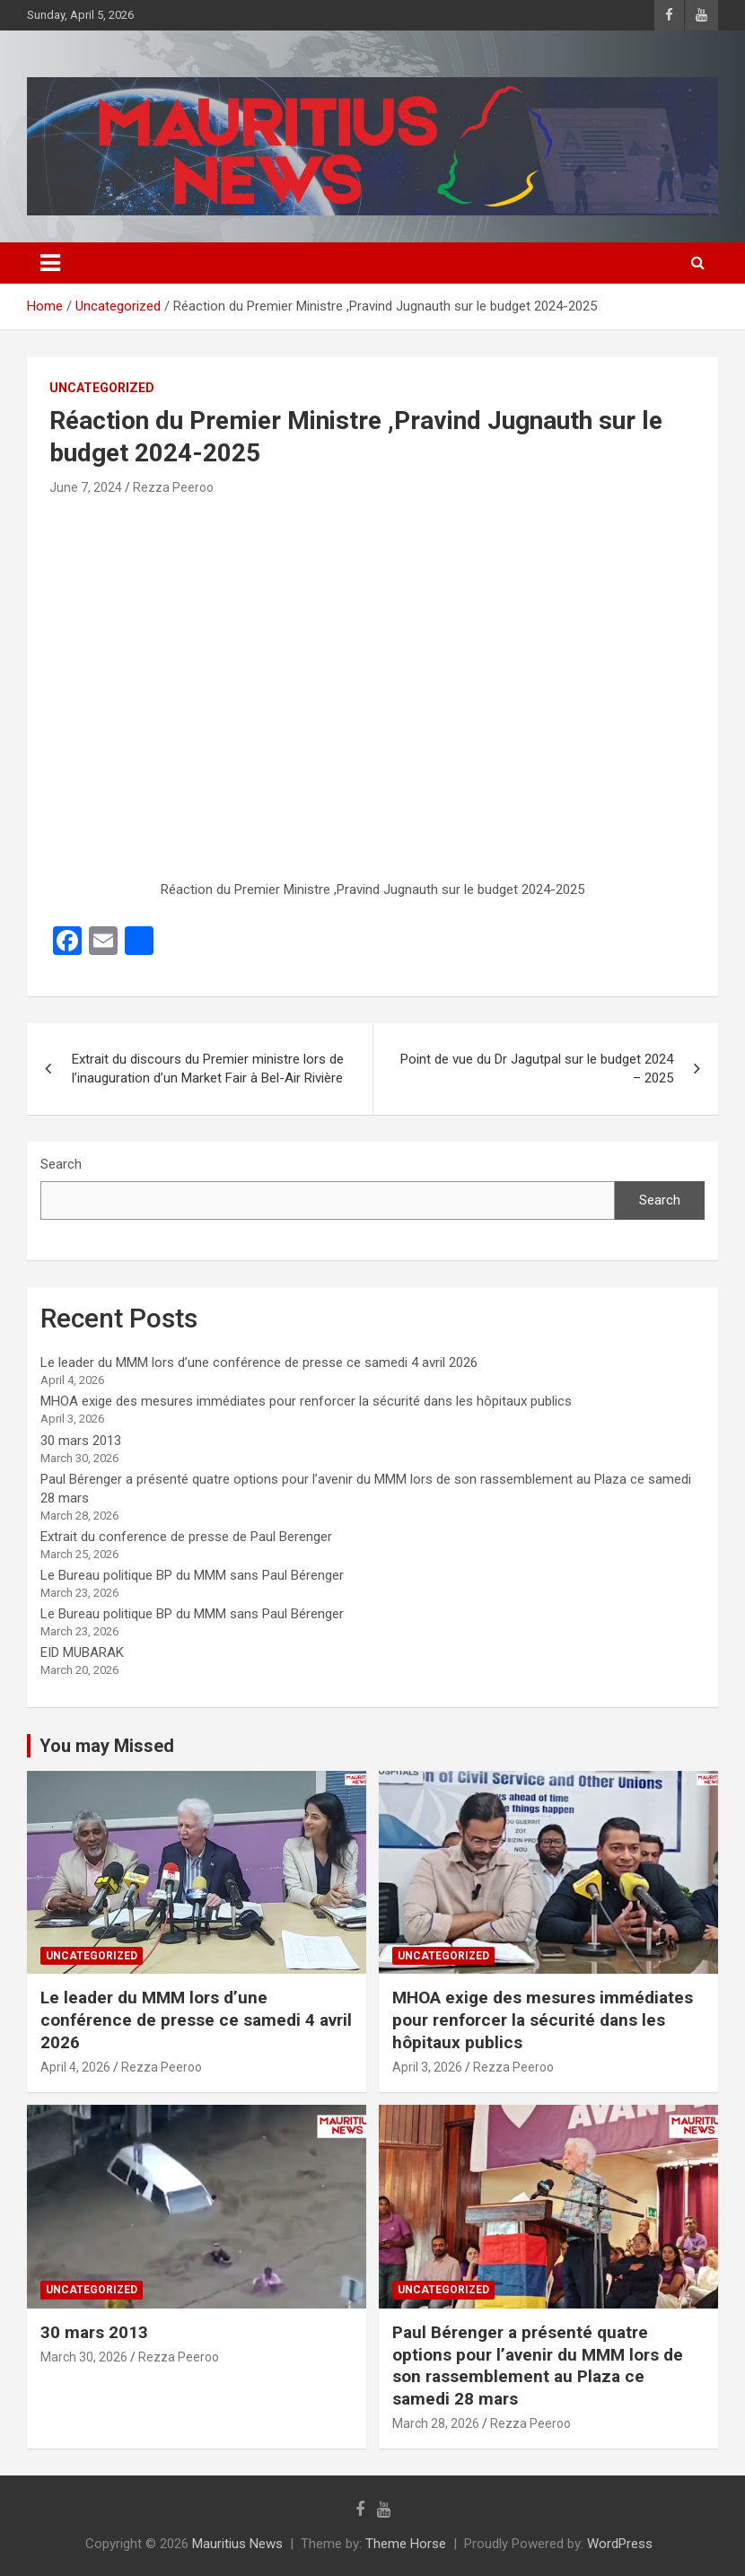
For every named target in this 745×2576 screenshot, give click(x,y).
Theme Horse (405, 2544)
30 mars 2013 (80, 1441)
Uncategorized (101, 388)
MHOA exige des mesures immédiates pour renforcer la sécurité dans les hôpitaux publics (306, 1401)
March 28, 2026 (435, 2423)
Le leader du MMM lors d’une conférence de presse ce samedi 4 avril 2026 (259, 1362)
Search (61, 1164)
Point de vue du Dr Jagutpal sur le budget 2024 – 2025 (536, 1068)
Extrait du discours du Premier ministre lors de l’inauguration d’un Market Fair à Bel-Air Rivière (208, 1068)
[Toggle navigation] (50, 263)
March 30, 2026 (83, 2357)
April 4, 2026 (75, 2067)
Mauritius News (237, 2544)
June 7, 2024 (85, 487)
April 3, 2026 (427, 2067)
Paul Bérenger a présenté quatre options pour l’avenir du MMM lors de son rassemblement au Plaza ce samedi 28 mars (537, 2365)
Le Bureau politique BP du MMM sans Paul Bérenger (192, 1575)
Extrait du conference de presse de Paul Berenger (186, 1537)
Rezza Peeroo (173, 487)
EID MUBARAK (82, 1652)
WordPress (620, 2544)
